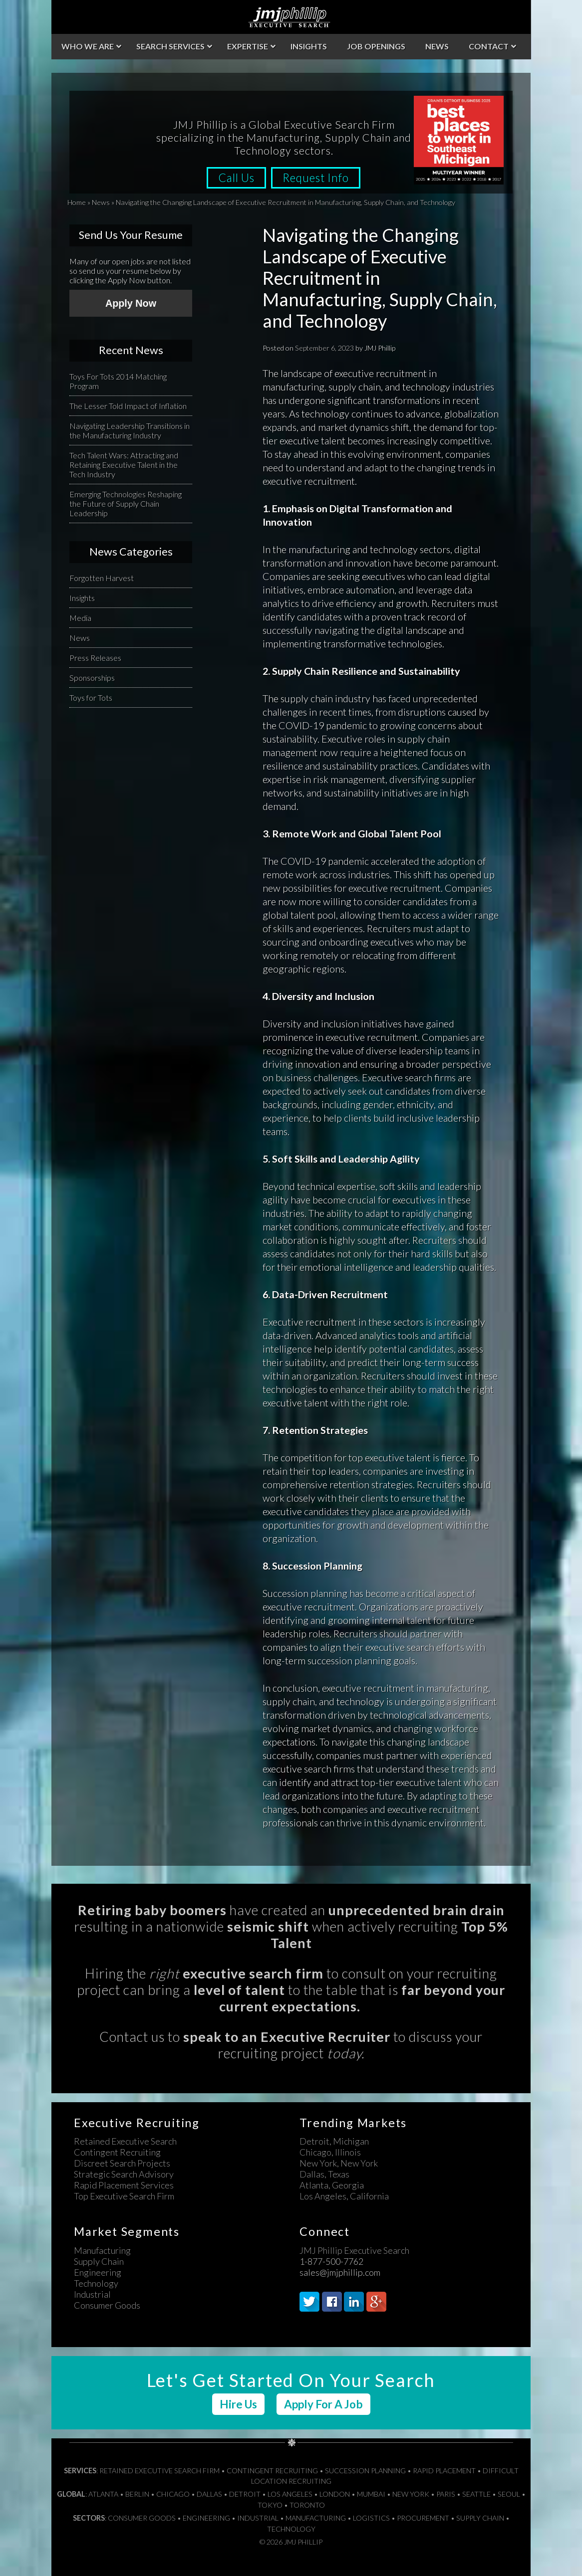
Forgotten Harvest (101, 577)
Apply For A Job (323, 2403)
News (101, 202)
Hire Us (238, 2403)
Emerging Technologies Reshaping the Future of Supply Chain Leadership (125, 503)
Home (76, 202)
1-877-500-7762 (331, 2260)
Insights (82, 597)
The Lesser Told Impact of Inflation (128, 405)
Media (80, 617)
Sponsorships (92, 677)
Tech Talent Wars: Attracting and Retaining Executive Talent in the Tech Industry (123, 464)
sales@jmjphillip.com (339, 2271)
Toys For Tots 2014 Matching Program (118, 381)
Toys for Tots (90, 697)
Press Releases (95, 657)
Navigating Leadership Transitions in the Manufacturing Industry (129, 430)
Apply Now (130, 302)
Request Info (319, 178)
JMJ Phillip (291, 16)
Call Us (233, 178)
